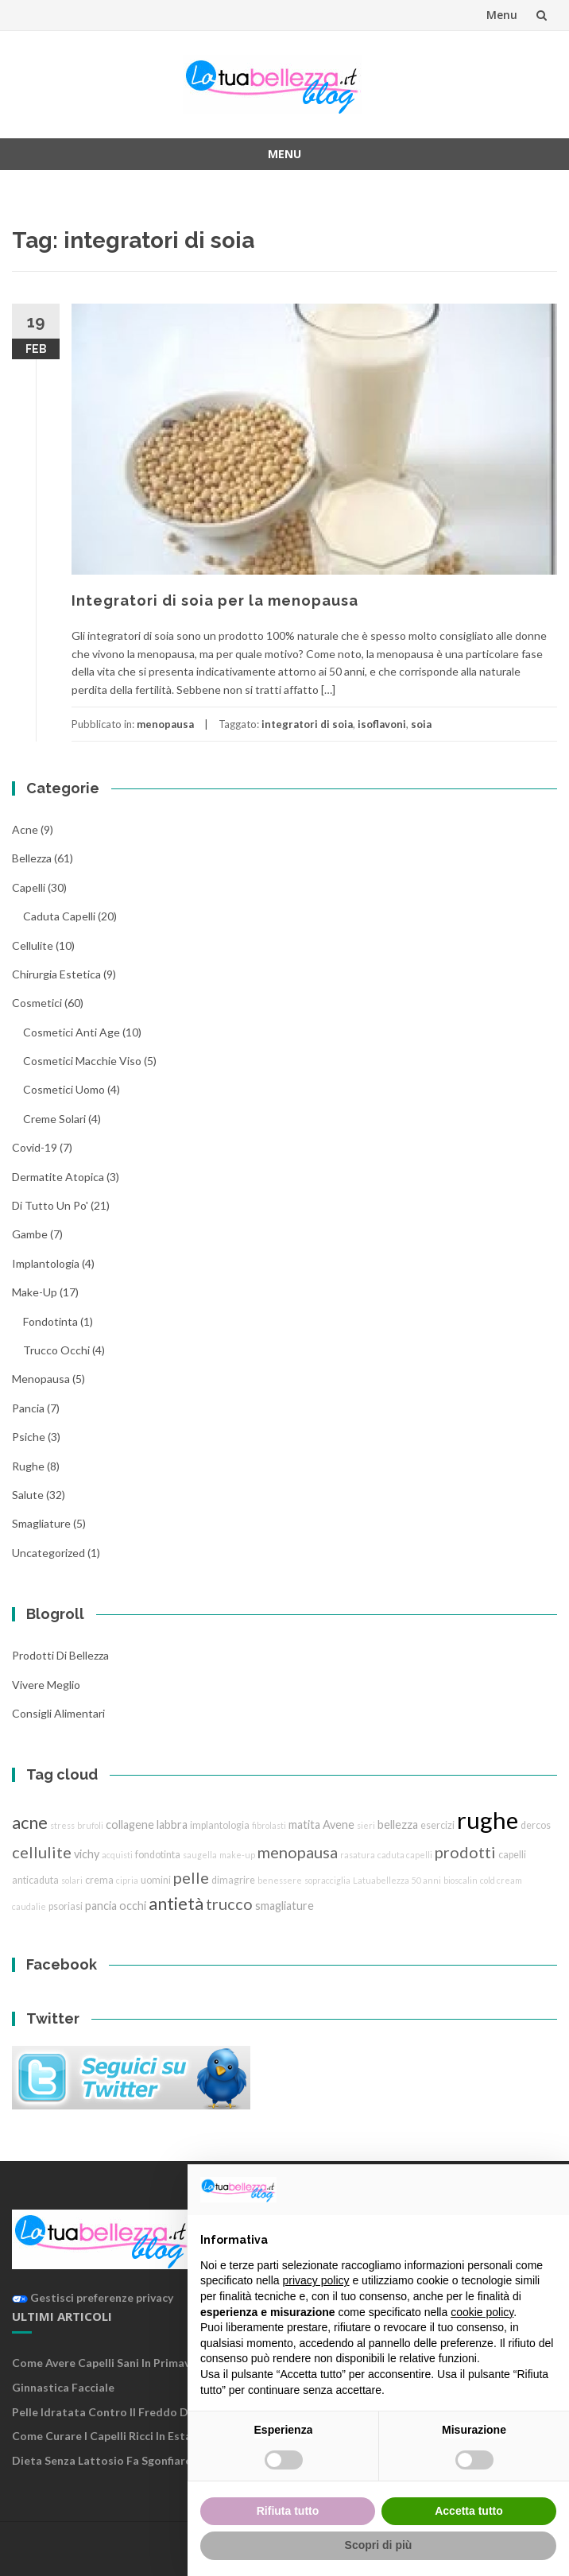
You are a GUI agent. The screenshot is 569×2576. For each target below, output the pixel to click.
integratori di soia (307, 724)
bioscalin (460, 1880)
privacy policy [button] (316, 2280)
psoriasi (65, 1906)
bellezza (32, 858)
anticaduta (35, 1880)
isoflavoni (382, 724)
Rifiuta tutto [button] (288, 2510)
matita (304, 1824)
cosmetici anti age (71, 1032)
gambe (30, 1234)
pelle (191, 1877)
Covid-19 (34, 1147)
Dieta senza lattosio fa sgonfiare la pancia (127, 2460)
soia (421, 724)
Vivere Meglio (46, 1684)
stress (62, 1825)
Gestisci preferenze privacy (92, 2297)
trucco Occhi (56, 1350)
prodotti (465, 1851)
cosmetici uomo (64, 1089)
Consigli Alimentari (58, 1713)
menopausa (165, 724)
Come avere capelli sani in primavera (109, 2362)
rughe (28, 1466)
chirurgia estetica (56, 974)
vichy (86, 1854)
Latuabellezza (381, 1880)
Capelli (28, 887)
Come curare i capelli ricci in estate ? (111, 2435)
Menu (501, 14)
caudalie (29, 1906)
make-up (237, 1855)
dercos (536, 1825)
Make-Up (34, 1292)
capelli (512, 1855)
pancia (28, 1408)
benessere (279, 1880)
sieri (366, 1825)
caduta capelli (59, 916)
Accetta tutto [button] (469, 2510)
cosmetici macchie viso (82, 1060)
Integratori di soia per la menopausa (215, 600)
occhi (132, 1905)
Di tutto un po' (50, 1205)
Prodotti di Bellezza (60, 1655)
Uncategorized (48, 1552)
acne (25, 829)
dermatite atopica (58, 1176)
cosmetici (37, 1002)
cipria (127, 1880)
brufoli (90, 1825)
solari (72, 1880)
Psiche (28, 1436)
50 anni (426, 1880)
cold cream (501, 1880)
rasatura (357, 1855)
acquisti (117, 1855)
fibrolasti (269, 1825)
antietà (176, 1903)
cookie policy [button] (482, 2312)
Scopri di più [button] (378, 2545)
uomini (156, 1880)
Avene (338, 1824)
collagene (130, 1824)
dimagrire (233, 1880)
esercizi (437, 1825)
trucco (229, 1903)
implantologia (45, 1263)
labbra (172, 1824)
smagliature (41, 1523)
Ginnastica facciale (63, 2387)
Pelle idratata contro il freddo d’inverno (121, 2412)
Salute (28, 1494)
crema (99, 1880)
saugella (200, 1855)
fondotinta (50, 1321)
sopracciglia (327, 1880)
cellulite (32, 945)
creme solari (54, 1118)
